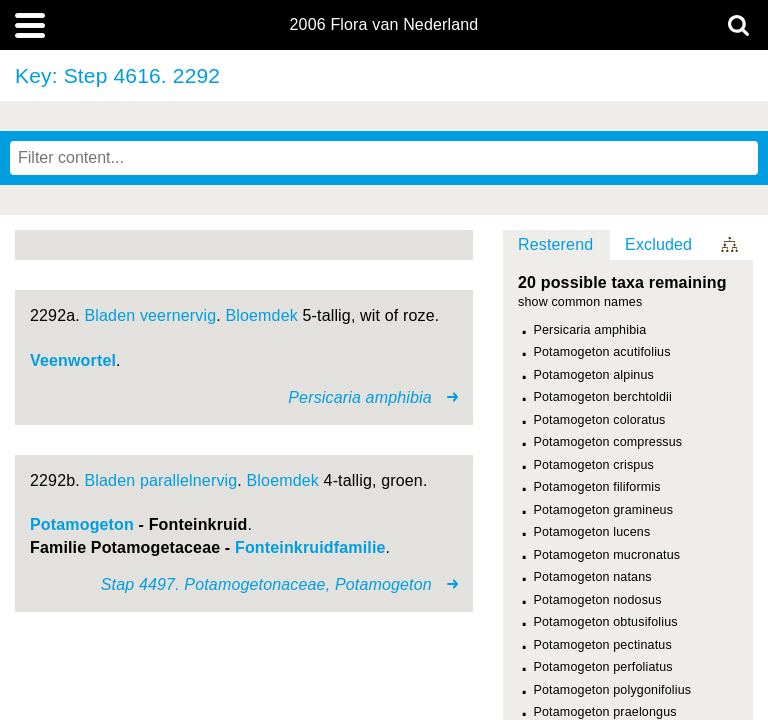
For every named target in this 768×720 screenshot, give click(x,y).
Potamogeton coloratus (600, 420)
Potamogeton (82, 524)
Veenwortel (73, 360)
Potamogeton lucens (592, 532)
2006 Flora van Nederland (384, 25)
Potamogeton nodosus (598, 600)
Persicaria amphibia (590, 330)
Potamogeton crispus (594, 465)
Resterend (555, 244)
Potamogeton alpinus (594, 375)
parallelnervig (188, 480)
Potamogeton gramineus (604, 510)
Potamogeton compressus (608, 442)
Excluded (658, 244)
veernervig (178, 315)
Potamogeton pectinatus (603, 645)
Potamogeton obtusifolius (606, 622)
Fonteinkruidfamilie (310, 547)
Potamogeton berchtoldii (603, 397)
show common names (580, 302)
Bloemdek (261, 315)
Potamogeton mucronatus (607, 555)
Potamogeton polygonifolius (613, 690)
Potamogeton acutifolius (602, 352)
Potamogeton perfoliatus (603, 667)
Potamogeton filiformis (597, 487)
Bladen (110, 315)
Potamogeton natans (593, 577)
